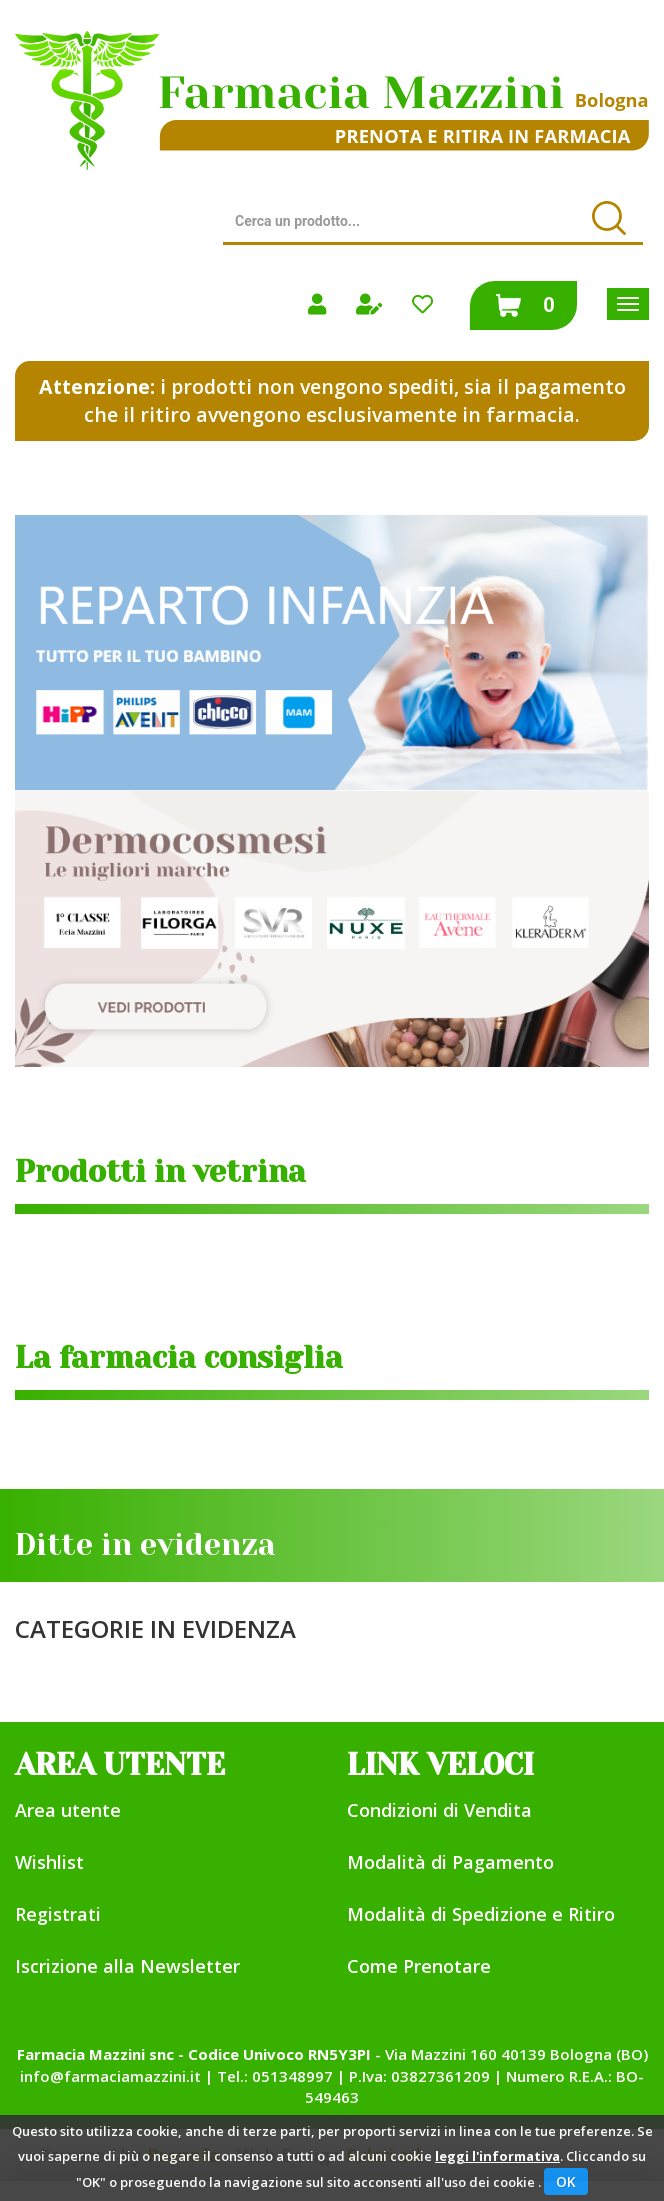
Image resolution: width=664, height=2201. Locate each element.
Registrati (58, 1914)
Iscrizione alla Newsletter (127, 1966)
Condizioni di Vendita (439, 1810)
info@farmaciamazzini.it (110, 2076)
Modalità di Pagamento (450, 1862)
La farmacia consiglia (179, 1358)
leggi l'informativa (497, 2156)
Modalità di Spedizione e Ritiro (481, 1914)
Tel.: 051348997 (275, 2076)
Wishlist (49, 1862)
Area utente (68, 1810)
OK (566, 2181)
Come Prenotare (419, 1966)
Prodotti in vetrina (160, 1172)
